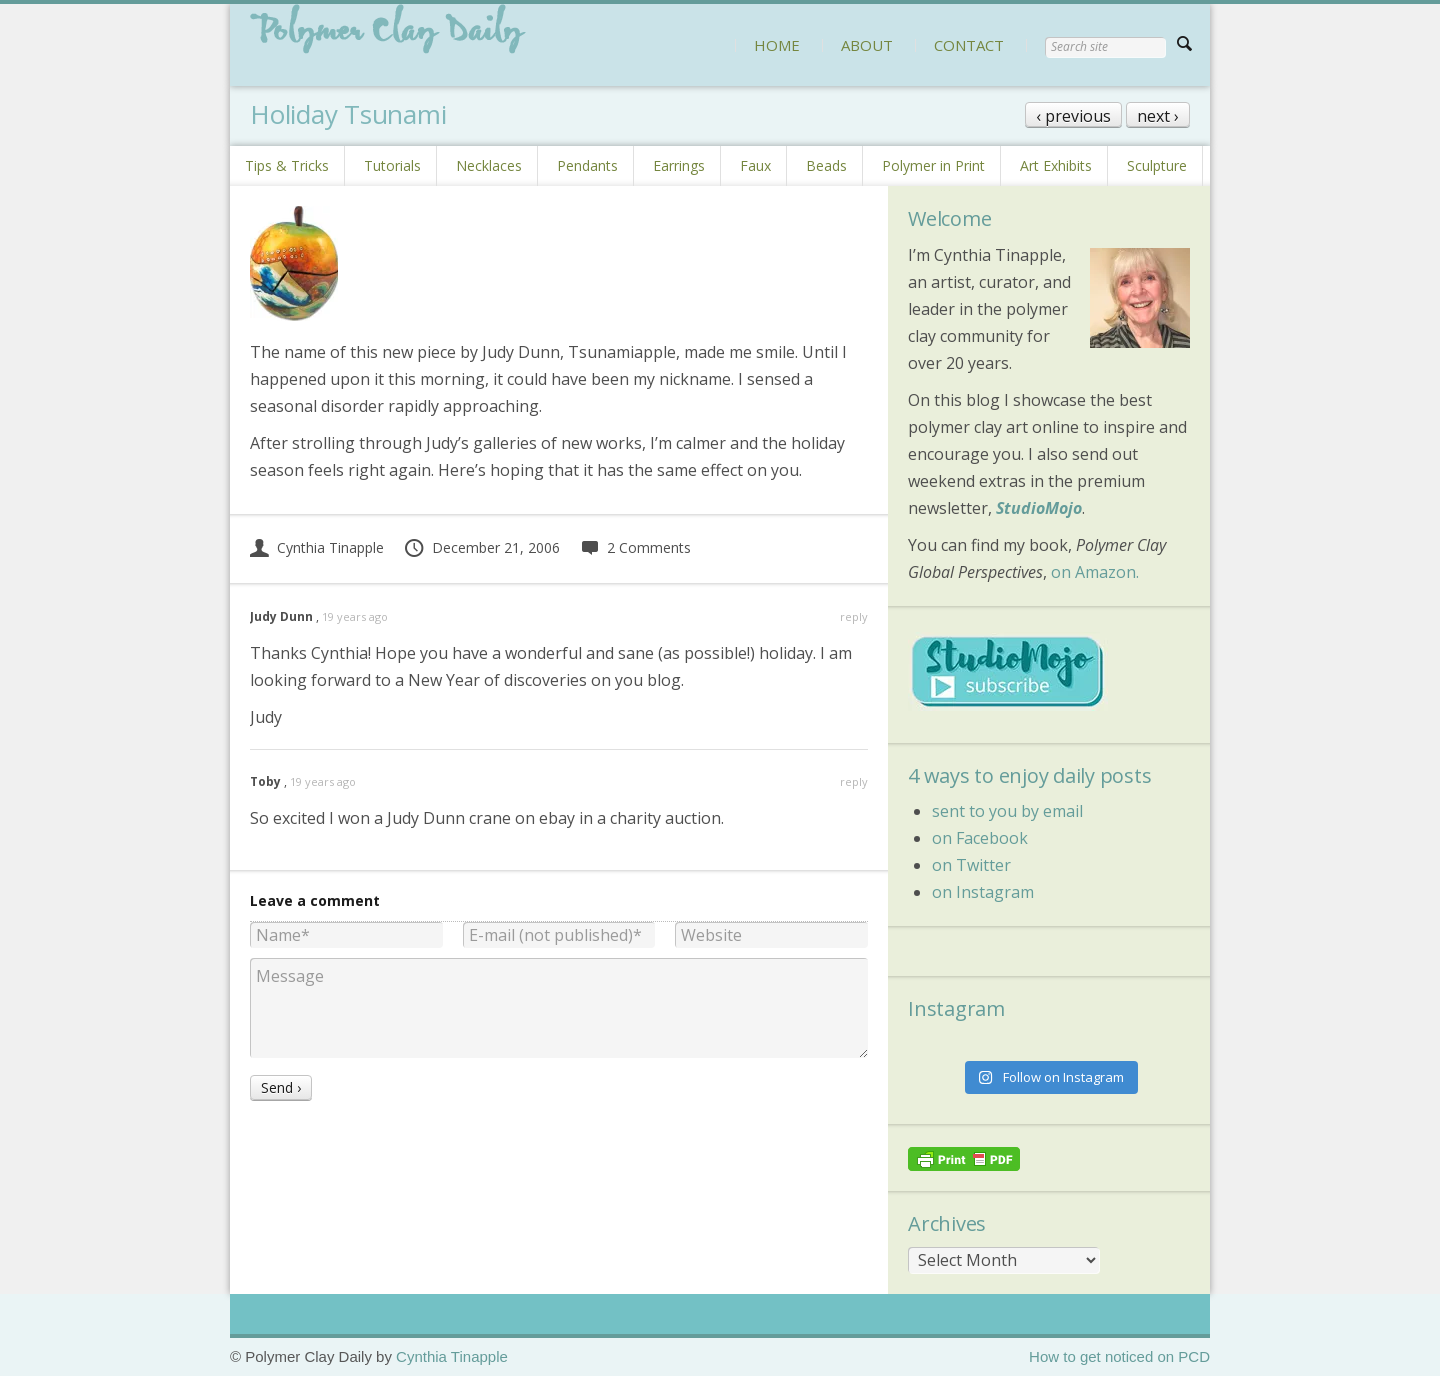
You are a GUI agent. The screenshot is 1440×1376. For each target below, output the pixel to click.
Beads (826, 165)
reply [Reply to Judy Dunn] (854, 616)
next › (1158, 116)
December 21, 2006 (481, 547)
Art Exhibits (1056, 165)
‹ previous (1073, 116)
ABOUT (867, 45)
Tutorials (392, 165)
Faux (755, 165)
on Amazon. (1095, 572)
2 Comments (635, 547)
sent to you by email (1007, 811)
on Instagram (983, 892)
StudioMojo (1039, 508)
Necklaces (489, 165)
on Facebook (980, 838)
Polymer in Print (933, 165)
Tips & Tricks (287, 165)
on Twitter (971, 865)
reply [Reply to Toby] (854, 781)
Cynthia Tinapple (317, 547)
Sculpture (1157, 165)
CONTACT (969, 45)
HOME (777, 45)
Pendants (587, 165)
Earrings (679, 165)
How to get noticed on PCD (1119, 1356)
